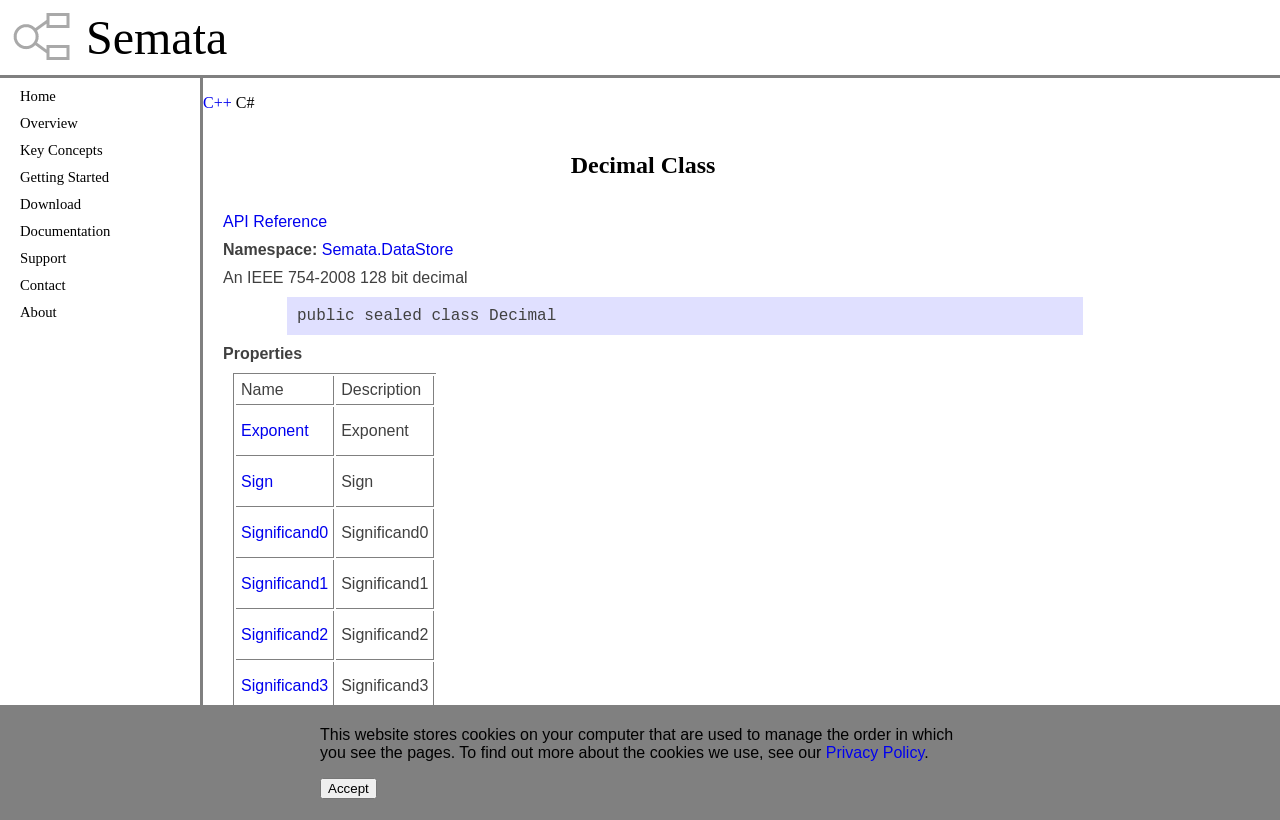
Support (43, 258)
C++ (217, 102)
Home (38, 96)
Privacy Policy (875, 752)
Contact (43, 285)
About (38, 312)
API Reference (275, 221)
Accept (348, 788)
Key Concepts (61, 150)
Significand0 (284, 536)
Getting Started (64, 177)
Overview (49, 123)
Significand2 (284, 638)
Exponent (275, 434)
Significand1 (284, 587)
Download (50, 204)
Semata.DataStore (388, 249)
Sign (257, 485)
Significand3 (284, 689)
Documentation (65, 231)
